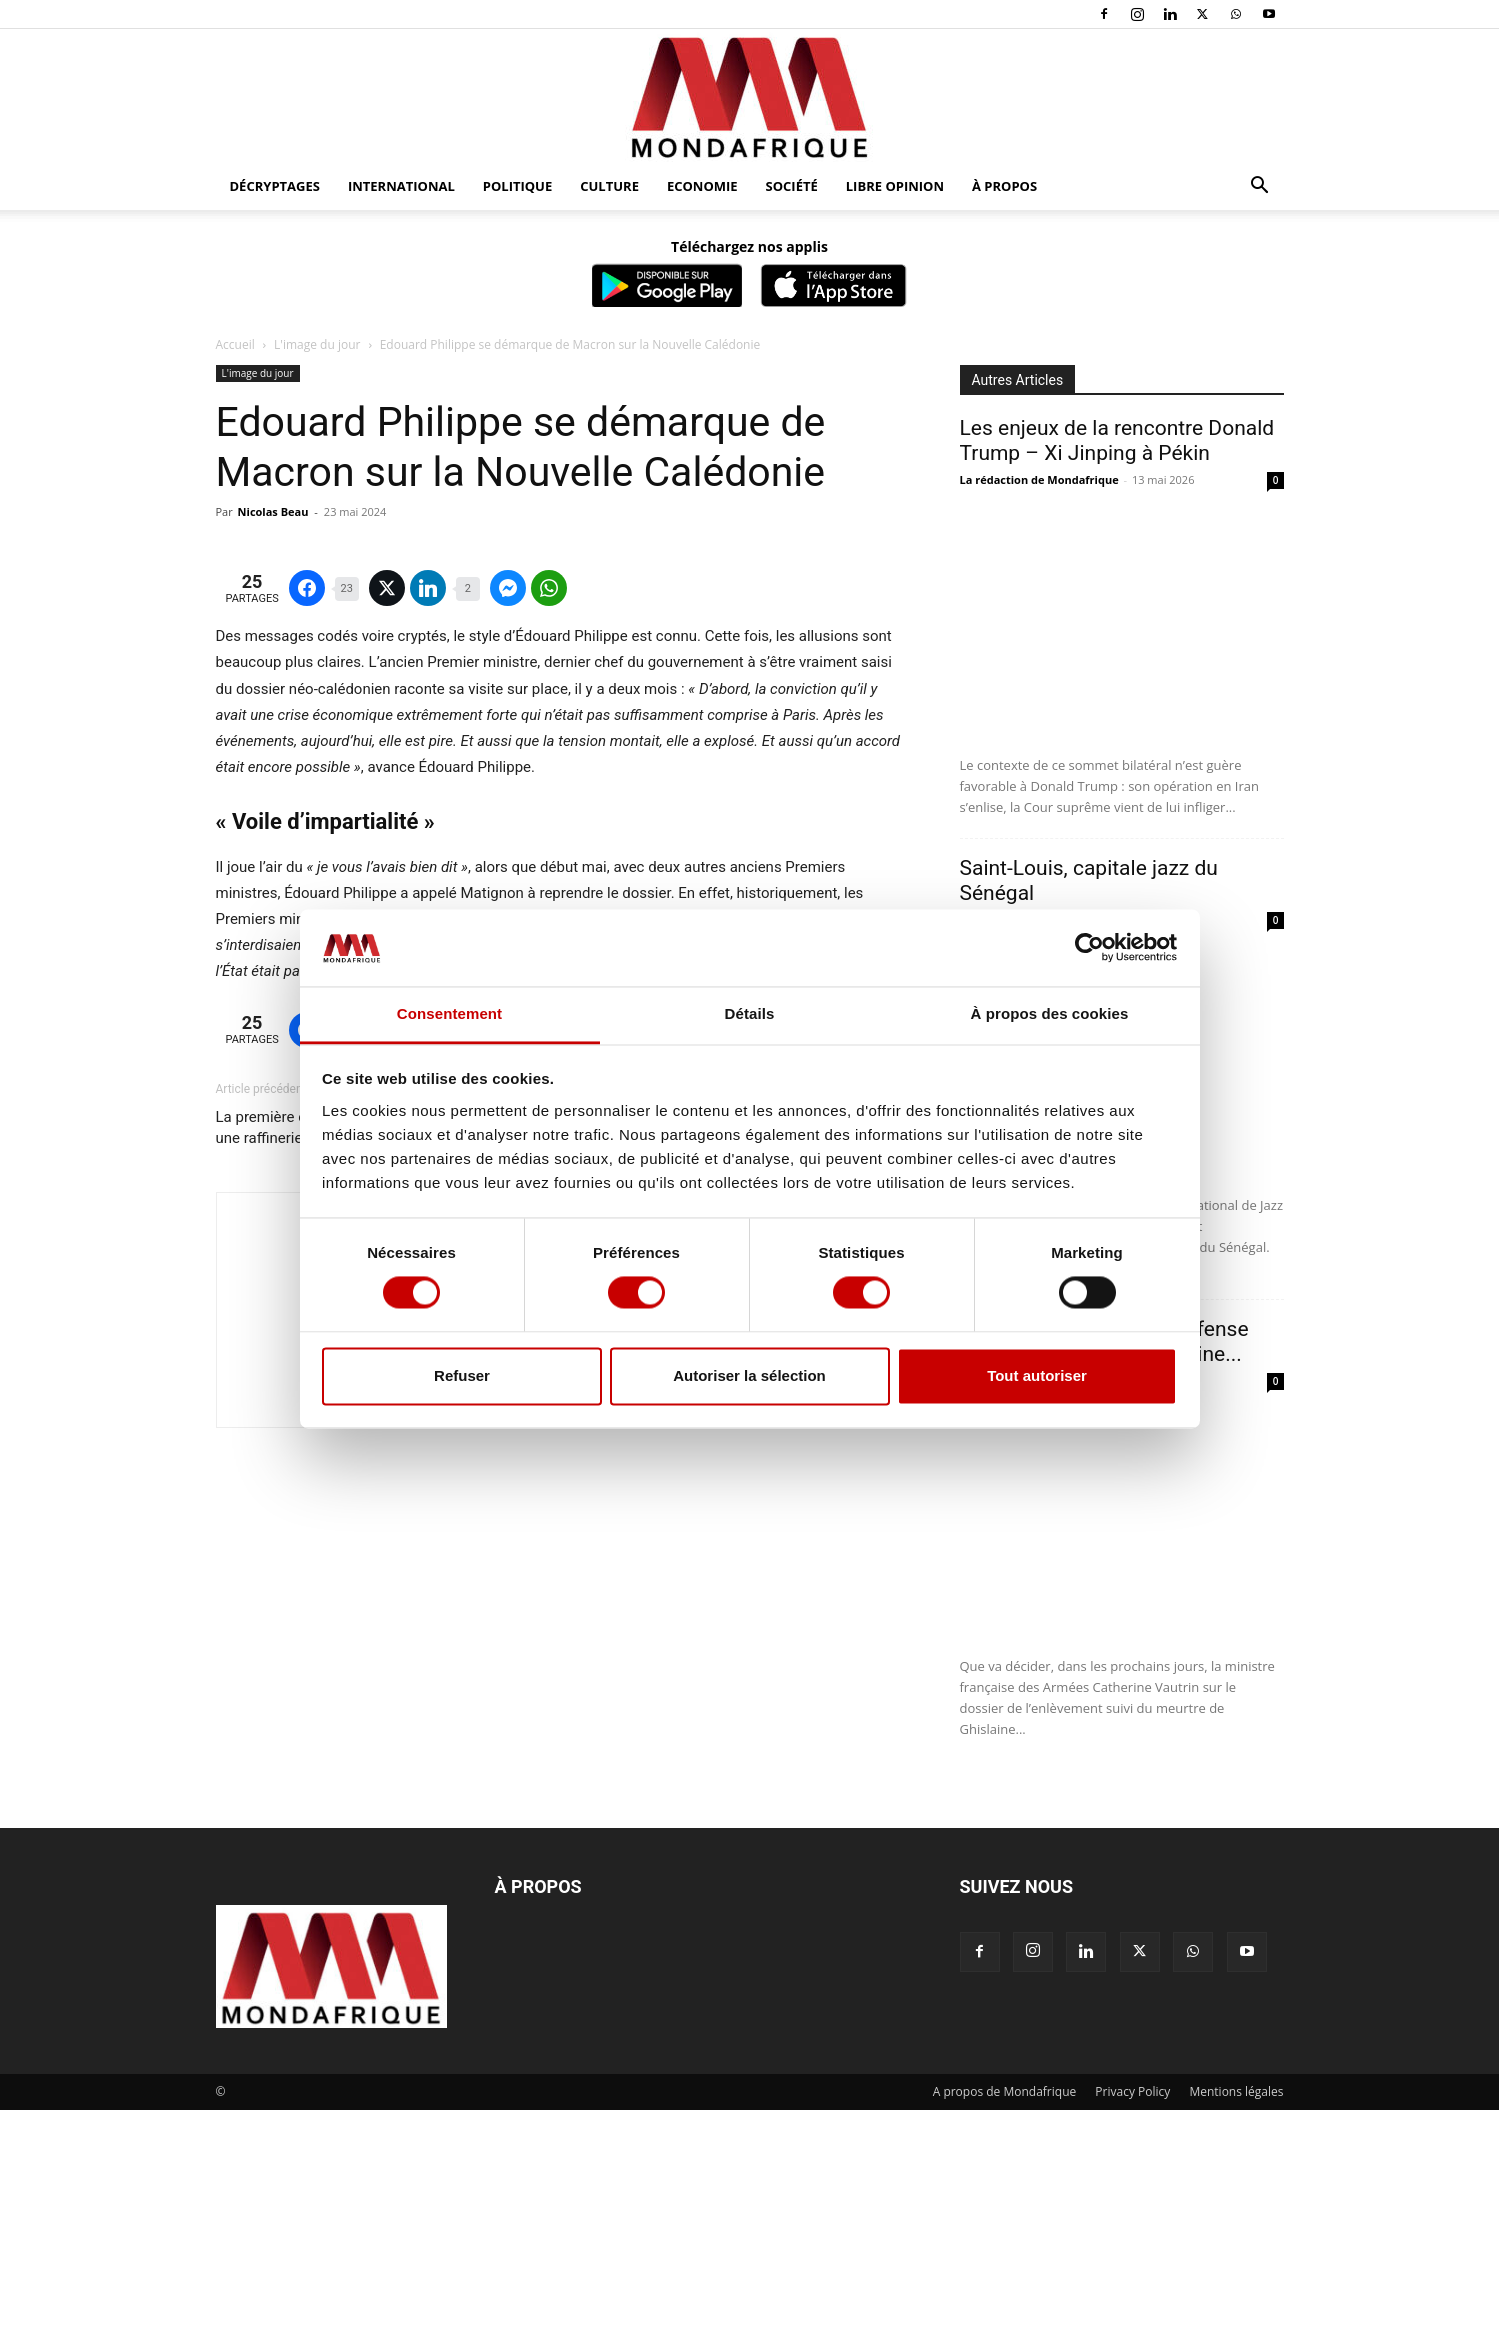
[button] (1260, 187)
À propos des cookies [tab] (1050, 1013)
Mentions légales (1236, 2319)
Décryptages (275, 186)
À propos (1004, 186)
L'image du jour (317, 344)
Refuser (462, 1375)
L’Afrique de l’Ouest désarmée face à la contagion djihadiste (782, 1619)
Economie (702, 186)
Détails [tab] (750, 1013)
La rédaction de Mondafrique (1039, 479)
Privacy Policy (1132, 2319)
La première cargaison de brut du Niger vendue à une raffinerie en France (377, 1619)
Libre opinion (895, 186)
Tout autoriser (1037, 1375)
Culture (609, 186)
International (401, 186)
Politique (517, 186)
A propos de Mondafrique (1005, 2319)
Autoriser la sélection (749, 1375)
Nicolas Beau (273, 511)
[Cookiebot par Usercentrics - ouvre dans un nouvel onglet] (1089, 948)
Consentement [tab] (449, 1013)
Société (792, 186)
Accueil (235, 344)
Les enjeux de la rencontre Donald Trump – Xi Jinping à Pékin (1117, 440)
